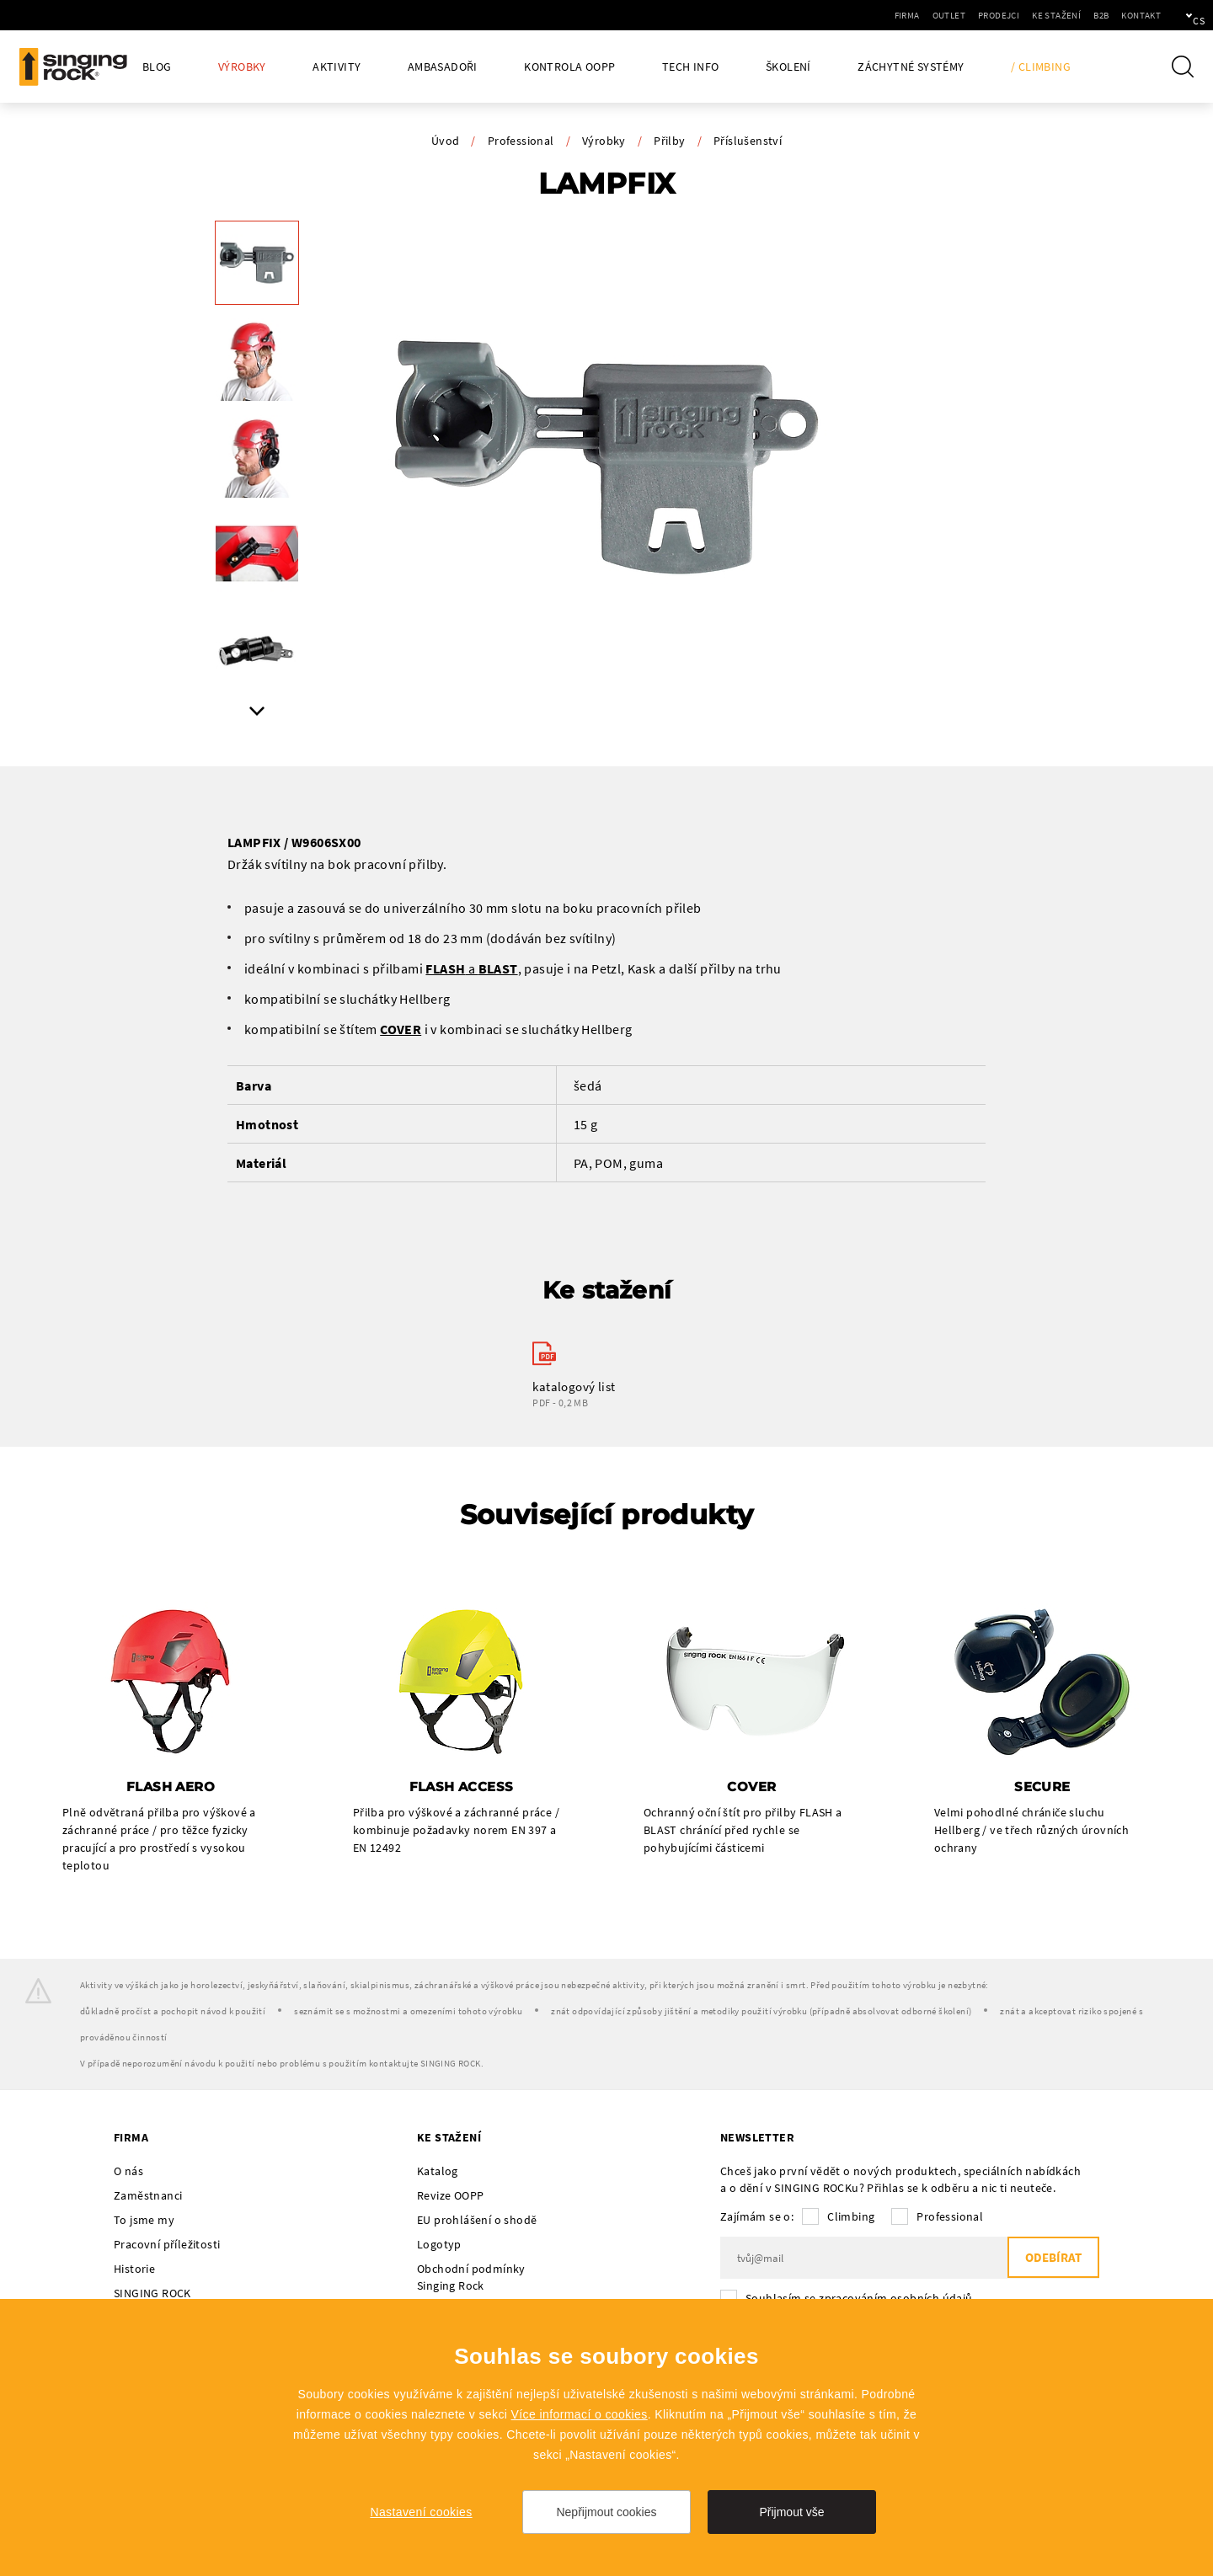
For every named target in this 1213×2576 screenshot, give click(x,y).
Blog (157, 67)
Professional (521, 140)
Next (257, 711)
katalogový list (573, 1387)
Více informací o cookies (579, 2414)
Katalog (437, 2171)
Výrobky (242, 67)
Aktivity (337, 67)
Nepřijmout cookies (606, 2512)
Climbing (850, 2217)
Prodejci (941, 15)
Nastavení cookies (421, 2512)
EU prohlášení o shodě (477, 2220)
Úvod (445, 140)
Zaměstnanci (148, 2196)
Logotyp (439, 2245)
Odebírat (1052, 2259)
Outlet (891, 15)
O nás (128, 2171)
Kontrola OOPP (569, 67)
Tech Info (690, 67)
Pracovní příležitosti (167, 2245)
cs (1172, 15)
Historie (134, 2269)
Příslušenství (747, 140)
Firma (850, 15)
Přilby (669, 140)
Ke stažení (999, 15)
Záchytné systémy (911, 67)
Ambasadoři (443, 67)
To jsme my (144, 2220)
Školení (788, 67)
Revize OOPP (450, 2196)
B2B (1043, 15)
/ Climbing (1041, 67)
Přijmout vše (791, 2512)
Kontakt (1083, 15)
